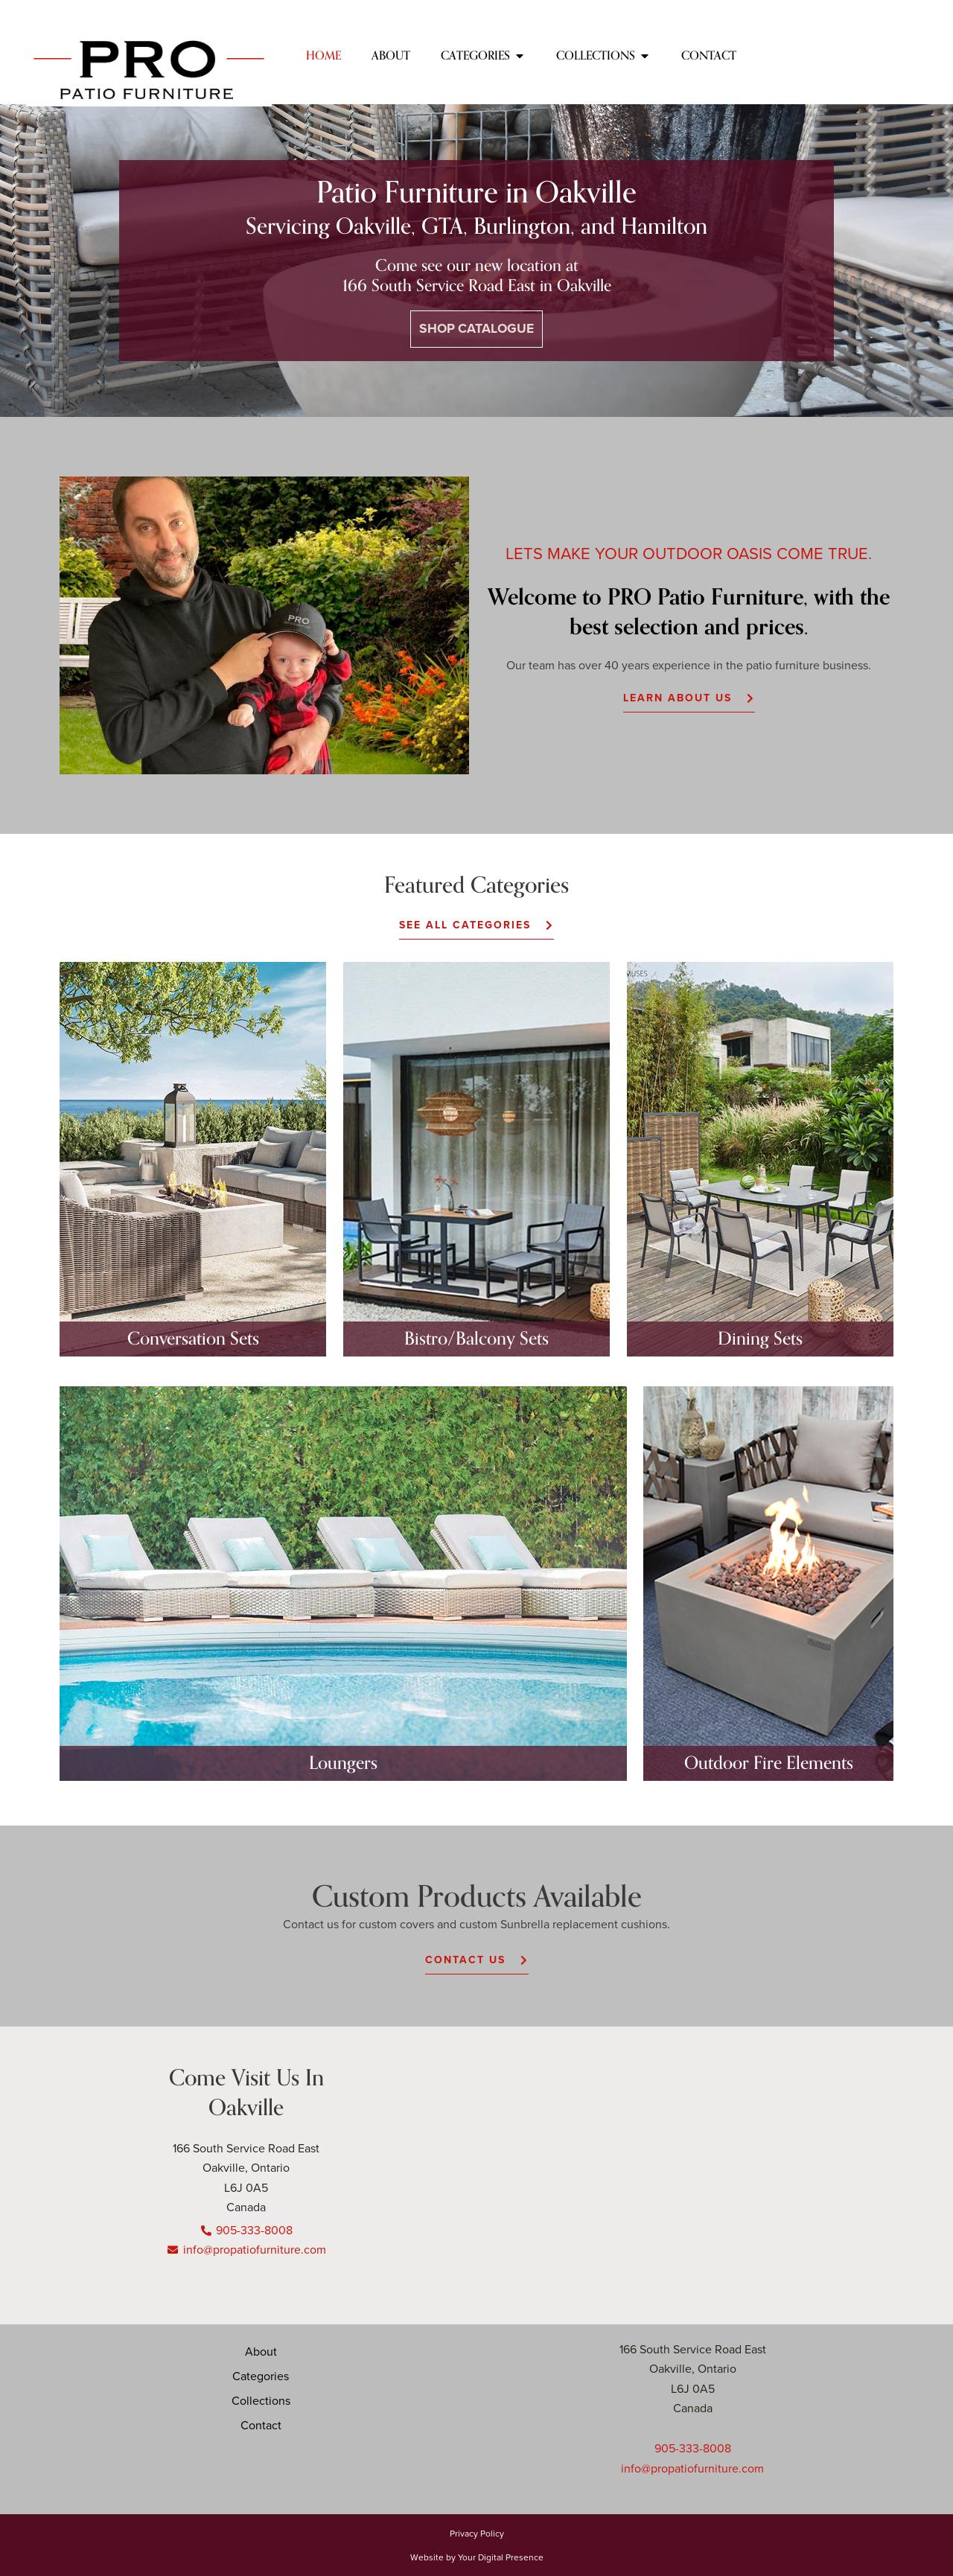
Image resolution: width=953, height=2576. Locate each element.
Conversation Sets (193, 1339)
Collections (261, 2400)
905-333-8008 (692, 2448)
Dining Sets (760, 1339)
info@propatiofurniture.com (692, 2468)
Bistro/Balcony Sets (476, 1339)
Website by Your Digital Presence (477, 2556)
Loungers (343, 1763)
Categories (260, 2376)
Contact (260, 2425)
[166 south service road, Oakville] (726, 2175)
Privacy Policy (477, 2532)
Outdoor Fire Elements (768, 1763)
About (261, 2351)
